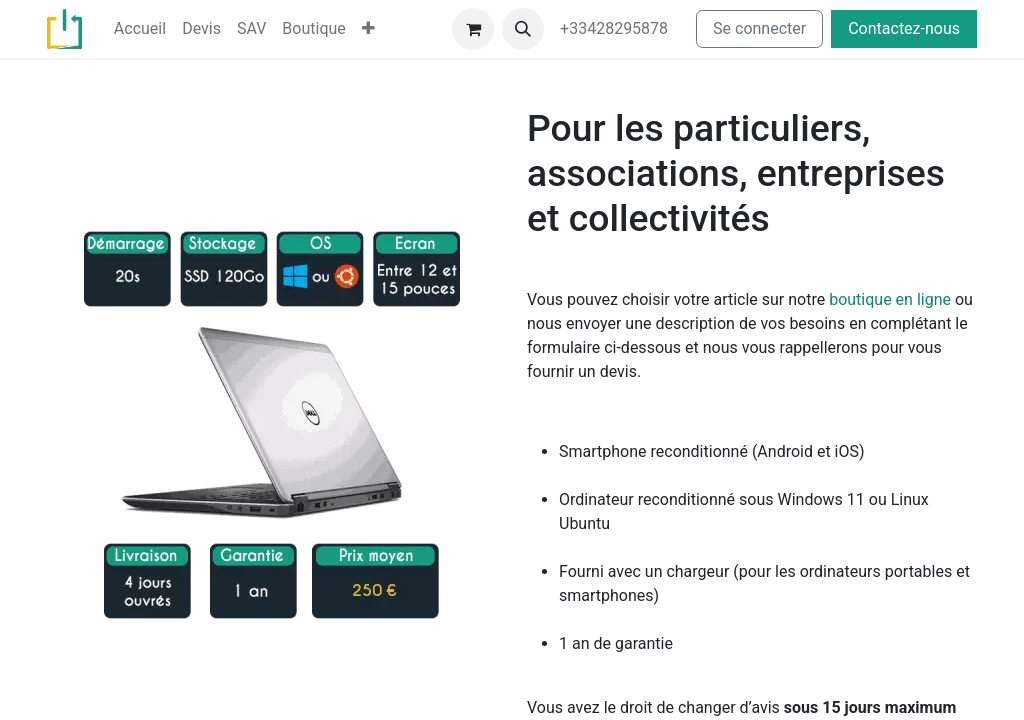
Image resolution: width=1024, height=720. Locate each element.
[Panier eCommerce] (473, 29)
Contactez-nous (904, 28)
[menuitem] (140, 29)
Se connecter (759, 28)
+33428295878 (616, 28)
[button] (523, 29)
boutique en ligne (890, 299)
